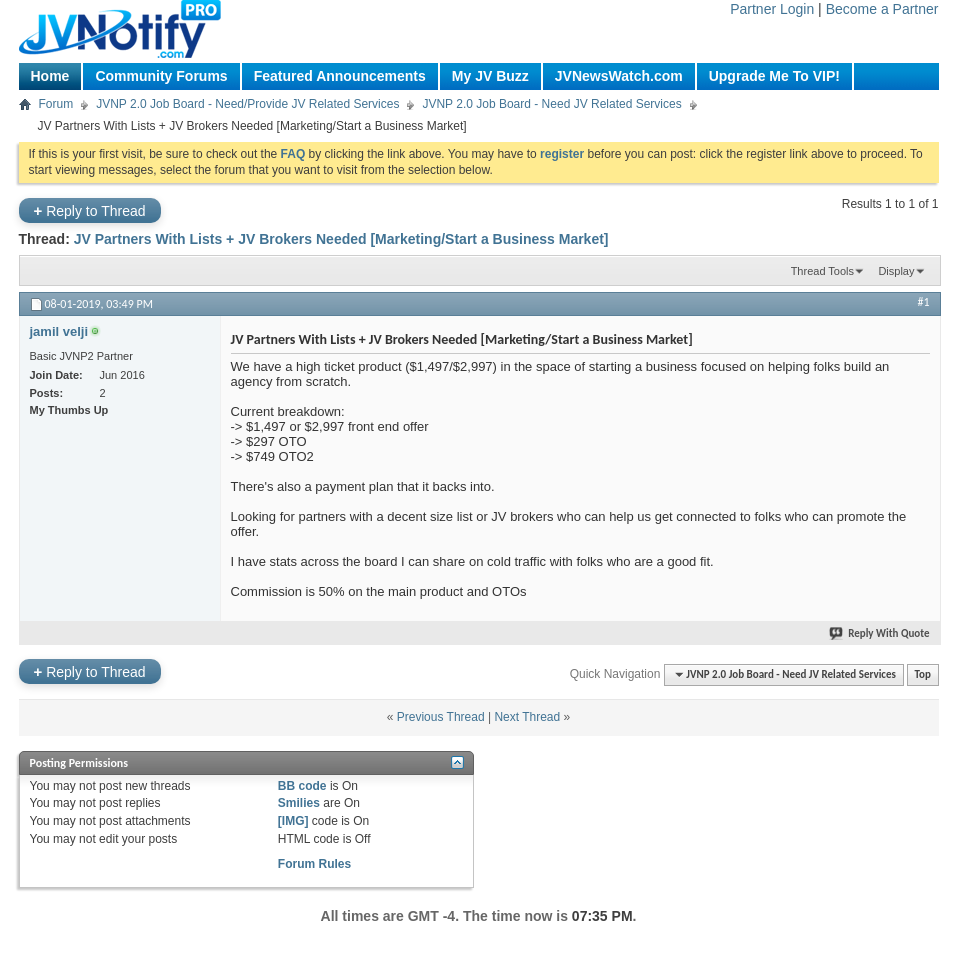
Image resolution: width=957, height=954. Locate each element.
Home (50, 76)
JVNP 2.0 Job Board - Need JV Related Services (551, 104)
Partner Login (772, 9)
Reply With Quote (880, 633)
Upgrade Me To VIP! (774, 76)
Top (923, 674)
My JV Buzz (490, 76)
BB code (302, 786)
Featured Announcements (340, 76)
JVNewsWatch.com (619, 76)
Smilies (299, 803)
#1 (923, 302)
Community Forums (161, 76)
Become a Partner (882, 9)
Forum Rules (314, 864)
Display (896, 271)
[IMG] (293, 821)
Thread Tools (822, 271)
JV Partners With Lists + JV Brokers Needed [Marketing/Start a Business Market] (341, 239)
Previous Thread (441, 717)
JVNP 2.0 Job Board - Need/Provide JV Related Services (247, 104)
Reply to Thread (90, 210)
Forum (56, 104)
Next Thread (527, 717)
